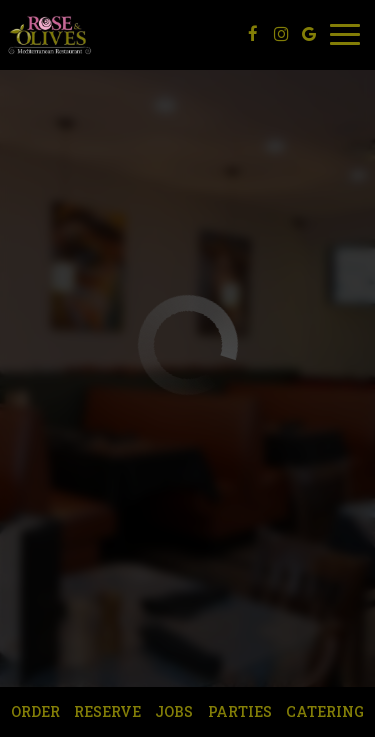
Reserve (107, 711)
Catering (325, 711)
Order (35, 711)
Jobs (174, 711)
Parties (240, 711)
